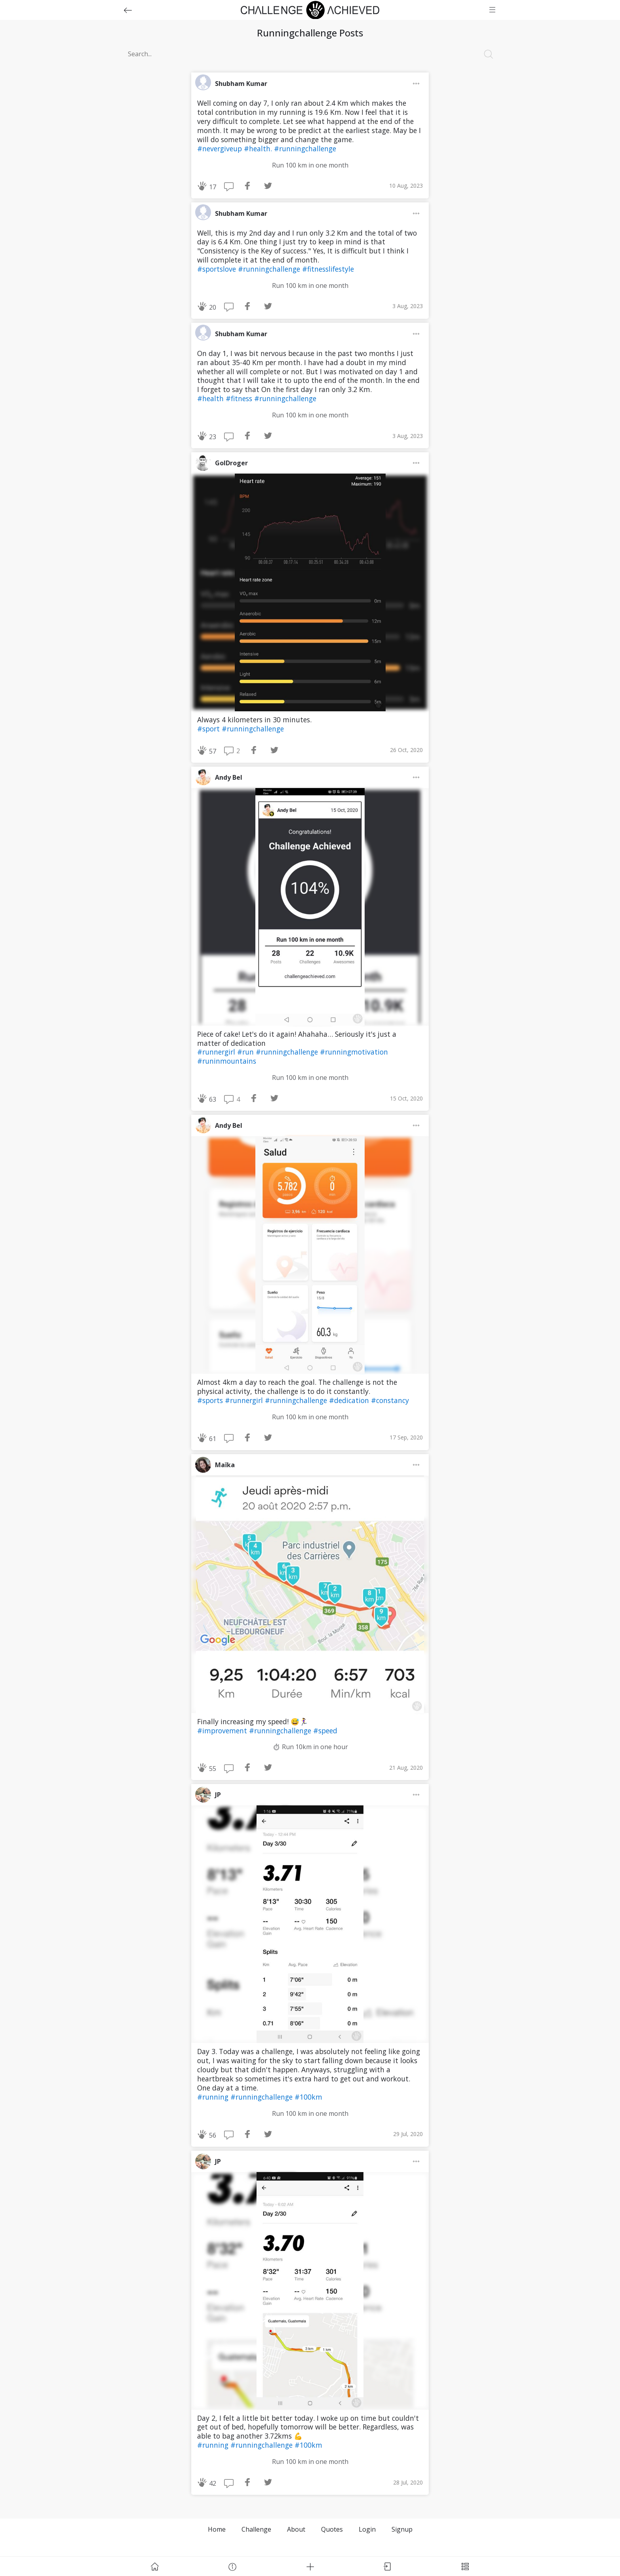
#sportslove (217, 269)
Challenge (256, 2529)
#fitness (240, 398)
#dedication (350, 1400)
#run (246, 1052)
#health (211, 398)
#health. (259, 148)
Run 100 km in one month (310, 165)
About (296, 2529)
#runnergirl (217, 1052)
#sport (209, 728)
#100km (308, 2097)
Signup (402, 2529)
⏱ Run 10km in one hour (310, 1746)
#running (213, 2097)
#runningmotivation (354, 1052)
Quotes (332, 2529)
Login (367, 2529)
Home (217, 2529)
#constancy (390, 1400)
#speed (325, 1730)
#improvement (223, 1730)
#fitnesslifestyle (328, 269)
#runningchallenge (305, 148)
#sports (211, 1400)
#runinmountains (226, 1061)
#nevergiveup (220, 148)
